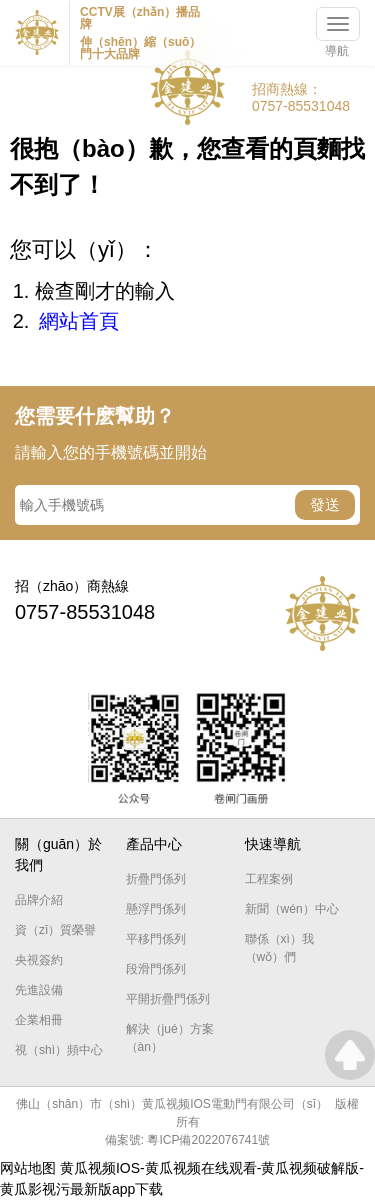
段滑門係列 (156, 969)
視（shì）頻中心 (59, 1050)
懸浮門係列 (156, 909)
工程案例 (269, 879)
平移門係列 (156, 939)
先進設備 (39, 990)
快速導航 (273, 844)
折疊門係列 (156, 879)
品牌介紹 (39, 900)
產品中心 (154, 844)
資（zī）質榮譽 (55, 930)
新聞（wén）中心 (292, 909)
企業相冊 (39, 1020)
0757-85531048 (301, 106)
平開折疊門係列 (168, 999)
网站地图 (28, 1168)
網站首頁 (79, 321)
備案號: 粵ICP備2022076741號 (187, 1140)
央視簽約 (39, 960)
